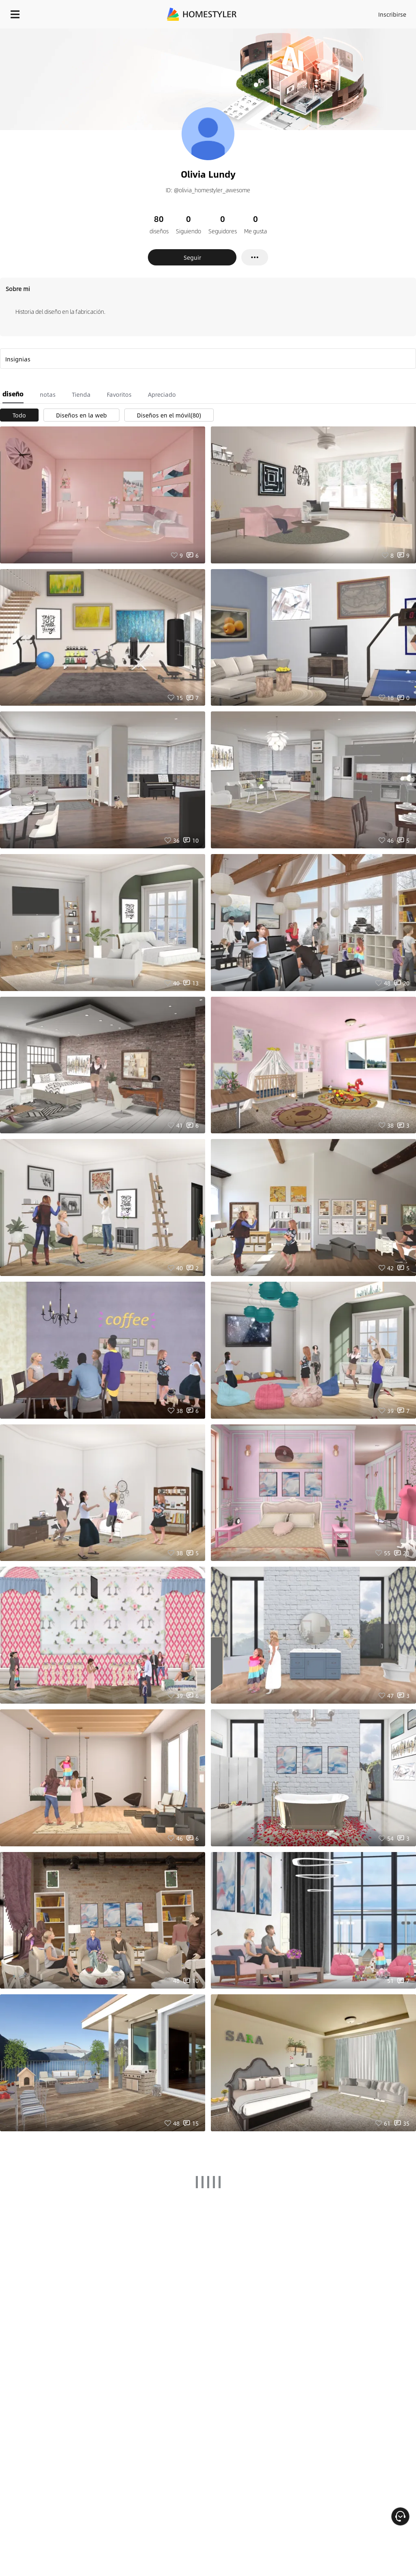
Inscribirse (392, 14)
